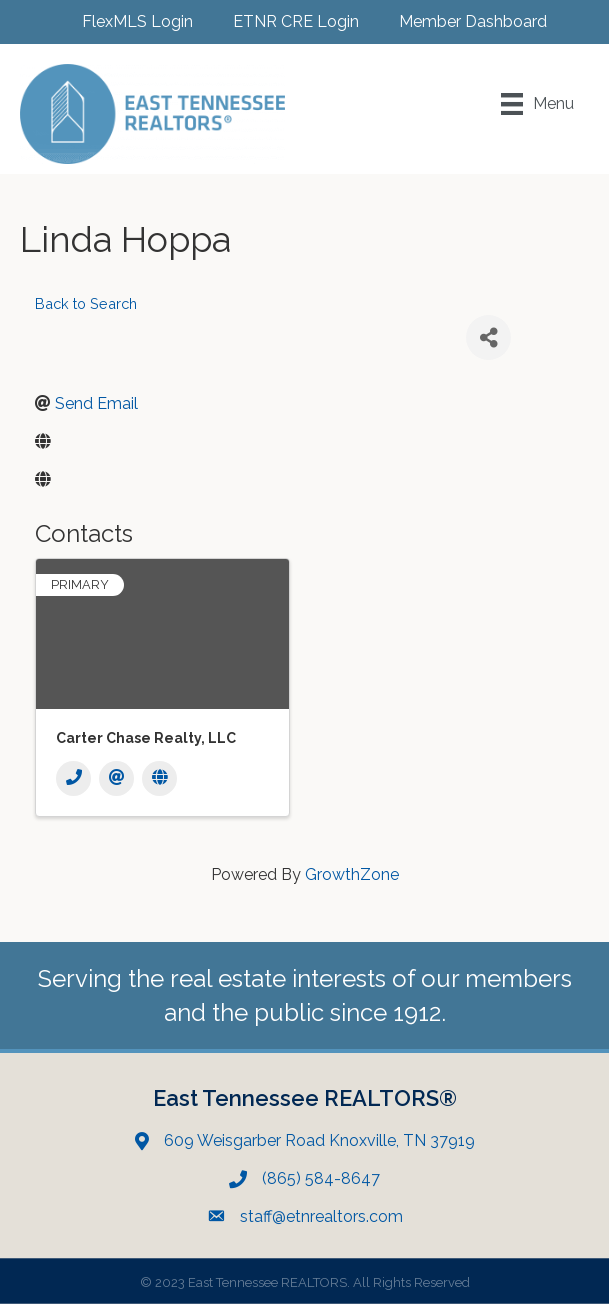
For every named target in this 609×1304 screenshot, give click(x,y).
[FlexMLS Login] (127, 21)
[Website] (159, 778)
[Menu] (537, 104)
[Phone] (73, 778)
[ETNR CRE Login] (286, 21)
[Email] (116, 778)
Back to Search (86, 303)
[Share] (488, 337)
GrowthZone (352, 874)
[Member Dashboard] (463, 21)
